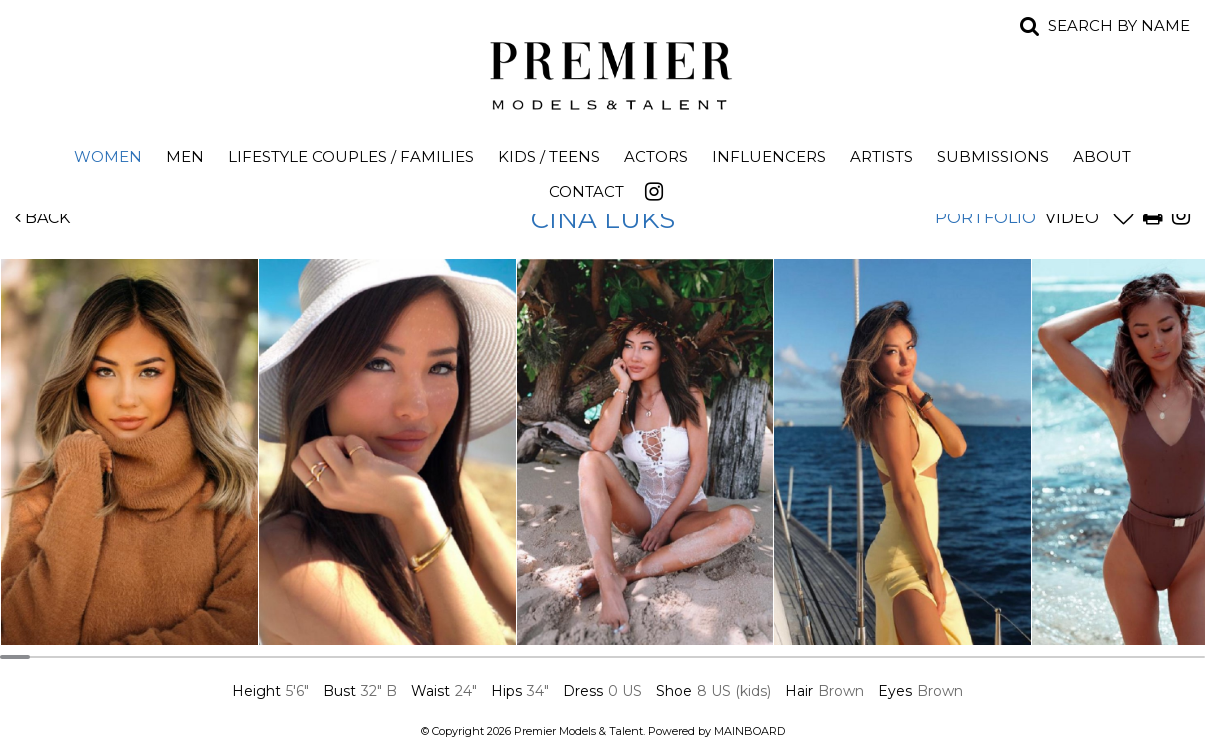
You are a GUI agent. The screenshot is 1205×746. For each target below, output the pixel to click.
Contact (586, 191)
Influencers (769, 156)
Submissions (993, 156)
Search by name (1119, 25)
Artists (881, 156)
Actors (656, 156)
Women (108, 156)
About (1102, 156)
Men (185, 156)
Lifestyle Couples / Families (351, 156)
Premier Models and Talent (603, 72)
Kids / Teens (549, 156)
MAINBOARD (749, 731)
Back (42, 217)
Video (1072, 217)
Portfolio (985, 217)
